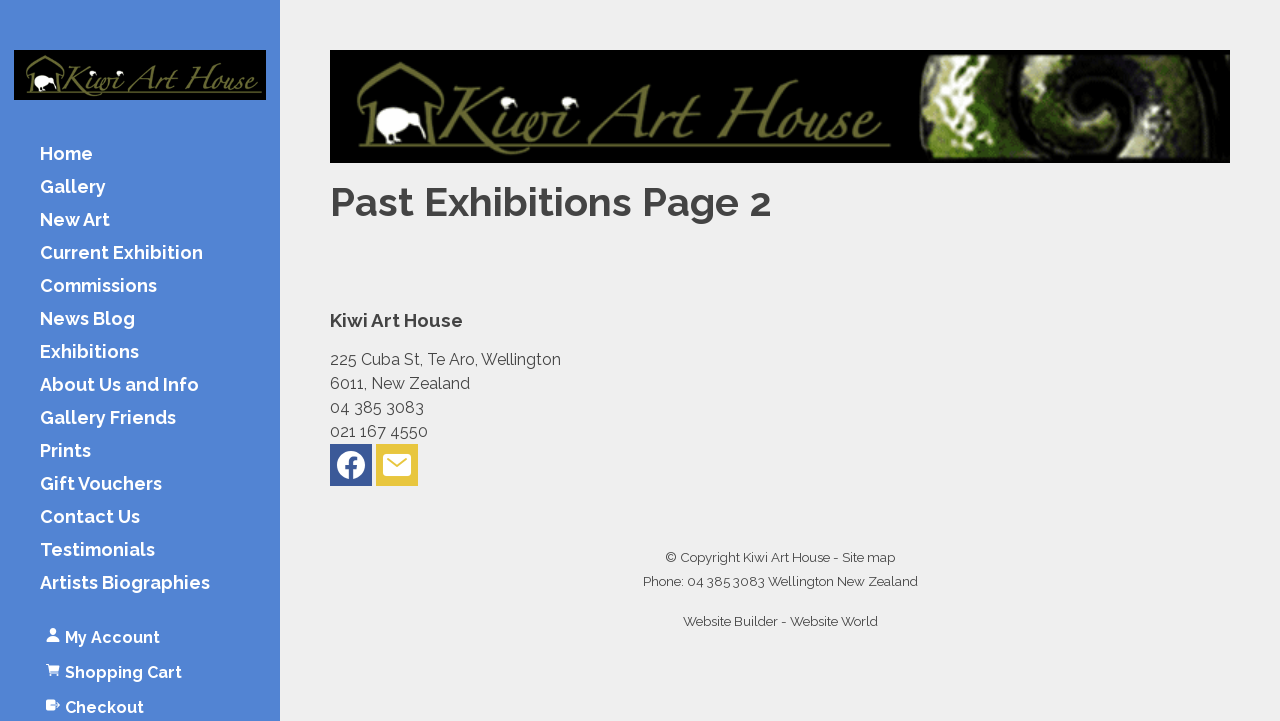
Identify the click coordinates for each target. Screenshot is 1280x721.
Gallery (73, 187)
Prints (65, 451)
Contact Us (90, 517)
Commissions (98, 286)
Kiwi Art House (786, 557)
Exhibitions (89, 352)
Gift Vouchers (101, 484)
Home (66, 154)
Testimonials (97, 550)
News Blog (87, 319)
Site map (868, 557)
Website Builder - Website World (780, 621)
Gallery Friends (108, 418)
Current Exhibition (121, 253)
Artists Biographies (125, 583)
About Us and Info (119, 385)
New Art (75, 220)
